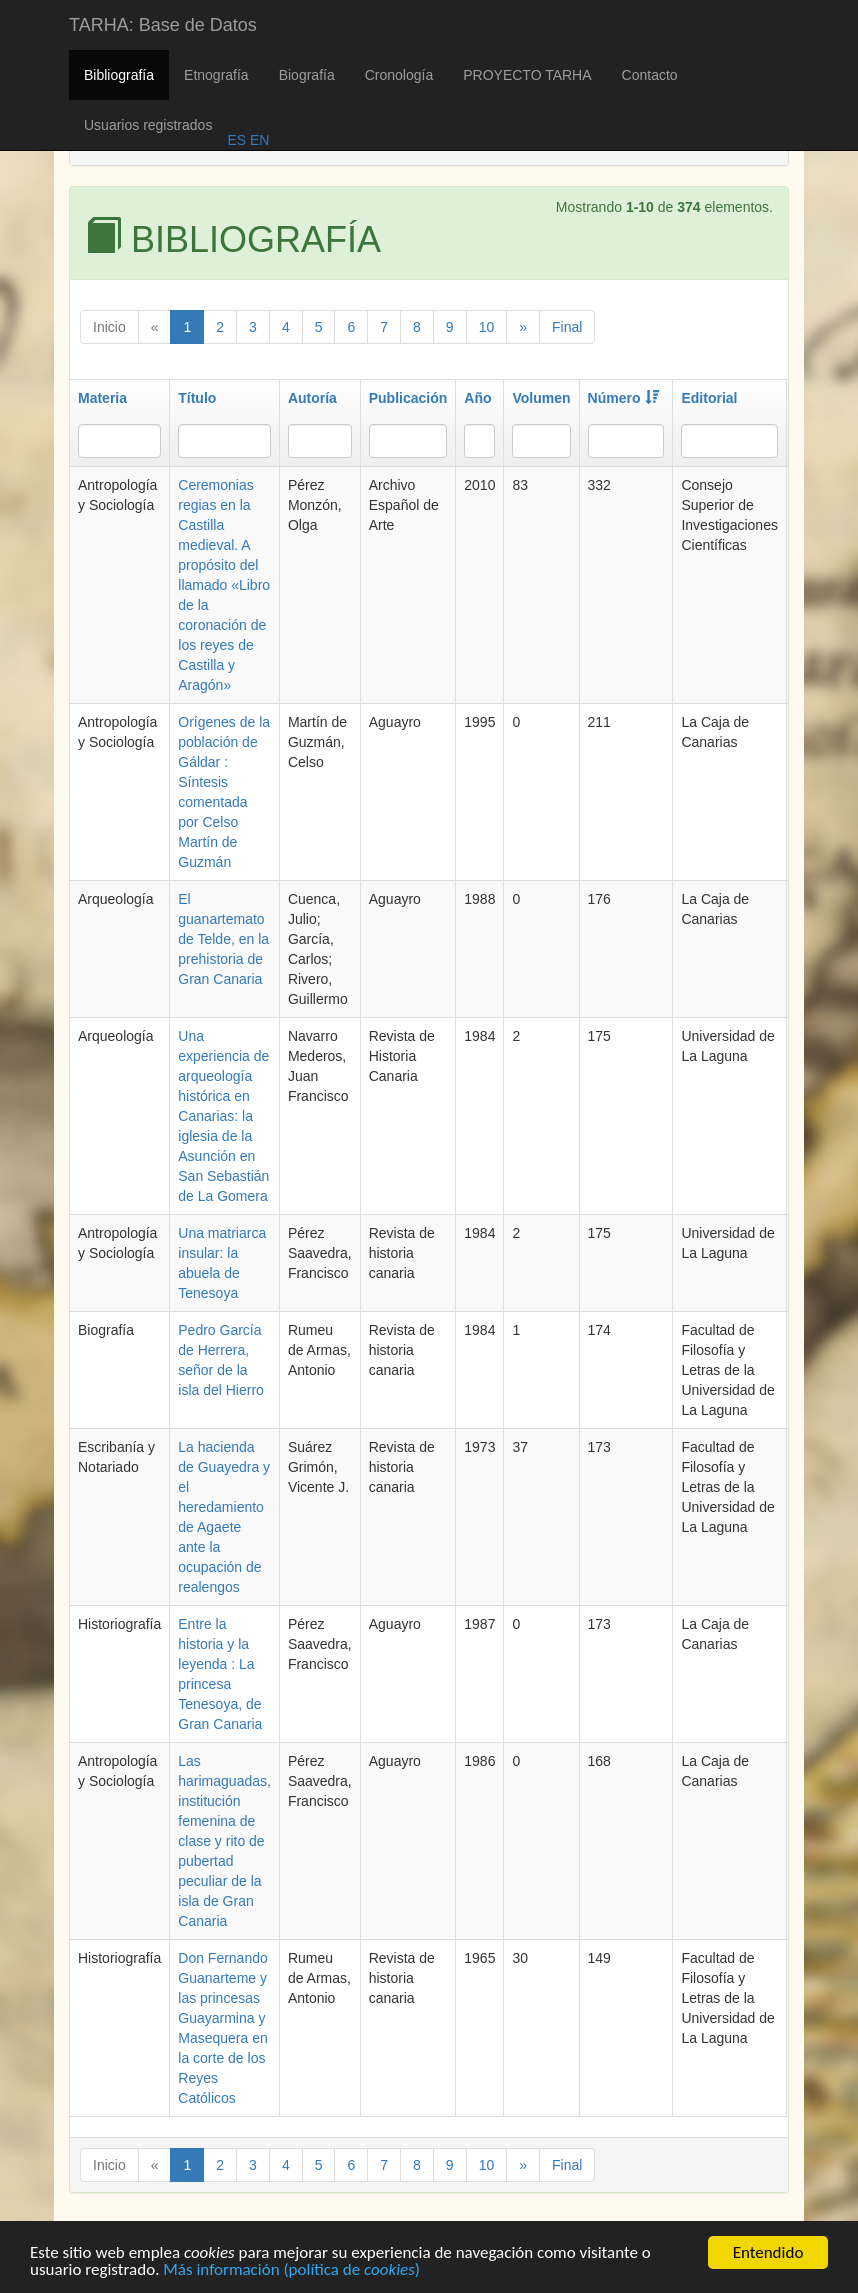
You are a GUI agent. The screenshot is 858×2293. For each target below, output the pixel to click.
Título (197, 398)
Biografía (307, 75)
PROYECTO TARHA (527, 75)
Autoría (312, 398)
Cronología (399, 75)
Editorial (709, 398)
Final (567, 327)
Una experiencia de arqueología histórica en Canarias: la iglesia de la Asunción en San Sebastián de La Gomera (223, 1116)
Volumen (541, 398)
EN (257, 140)
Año (477, 398)
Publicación (408, 398)
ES (236, 140)
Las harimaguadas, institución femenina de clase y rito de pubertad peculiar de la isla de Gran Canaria (224, 1841)
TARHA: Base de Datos (163, 25)
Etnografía (216, 75)
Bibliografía (119, 75)
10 (487, 327)
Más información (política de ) (291, 2271)
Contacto (650, 75)
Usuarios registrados (148, 125)
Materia (102, 398)
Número (624, 398)
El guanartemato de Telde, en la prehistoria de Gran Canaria (223, 939)
